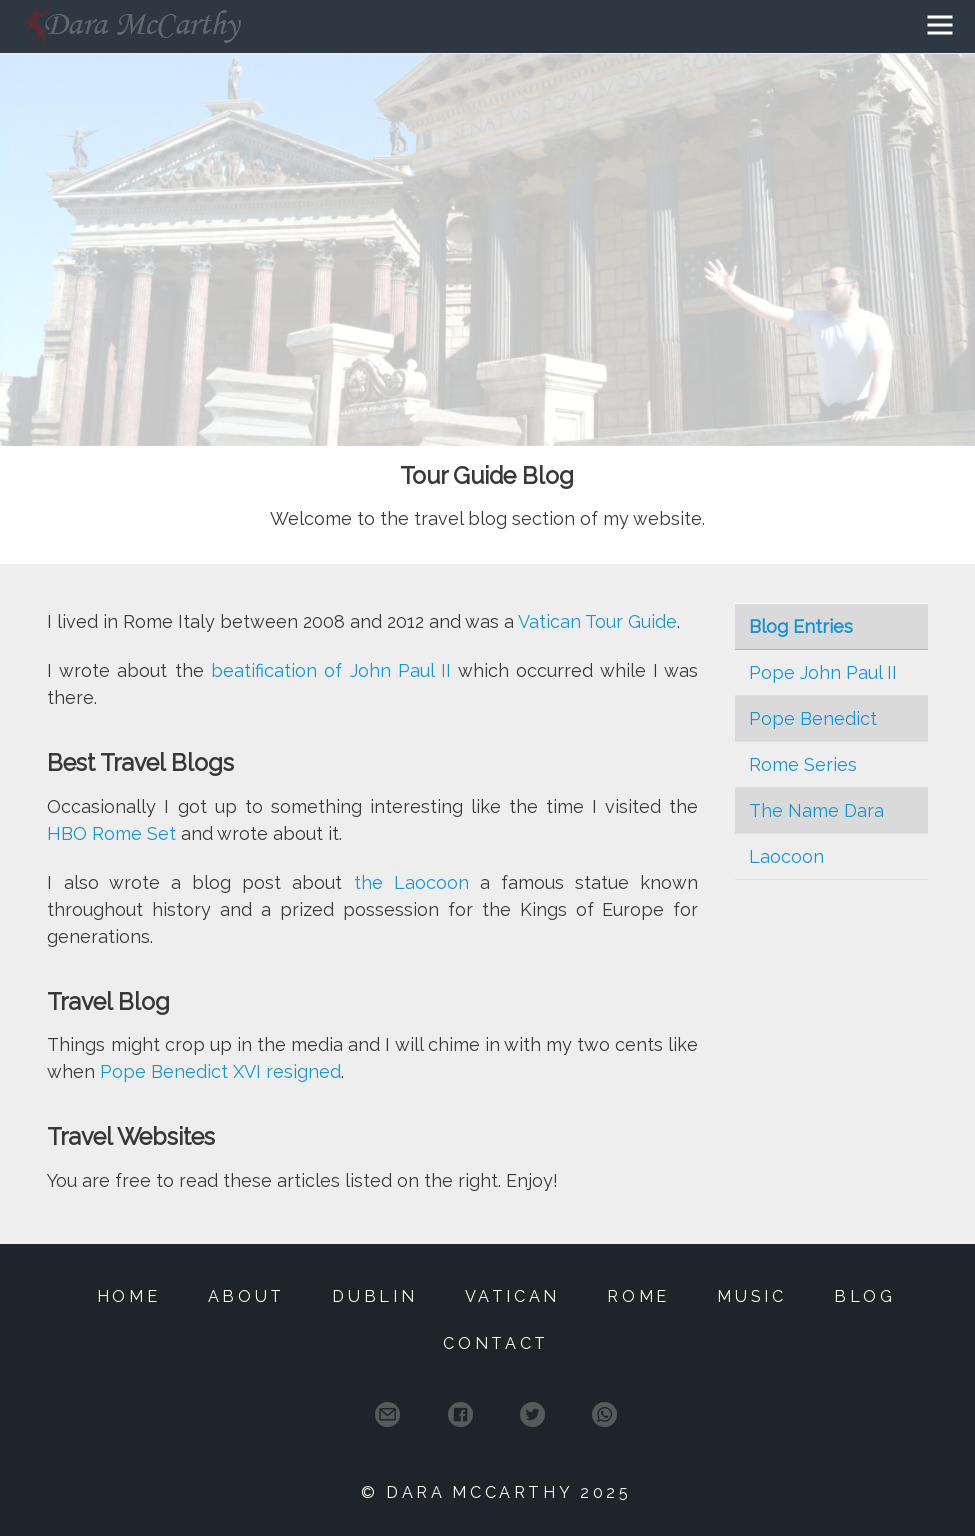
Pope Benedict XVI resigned (220, 1071)
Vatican (513, 1296)
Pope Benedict (813, 718)
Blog (865, 1296)
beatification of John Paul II (331, 670)
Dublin (374, 1296)
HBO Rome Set (111, 833)
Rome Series (803, 764)
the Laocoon (411, 882)
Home (129, 1296)
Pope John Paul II (823, 672)
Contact (496, 1343)
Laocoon (786, 856)
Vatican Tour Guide (597, 621)
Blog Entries (801, 626)
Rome (638, 1296)
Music (751, 1296)
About (246, 1296)
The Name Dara (816, 810)
